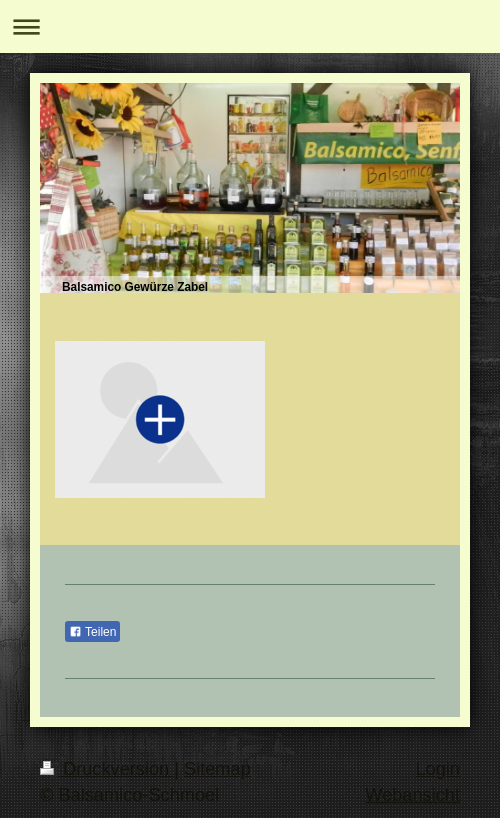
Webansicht (412, 795)
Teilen (92, 632)
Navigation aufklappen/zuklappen (250, 26)
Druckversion (107, 769)
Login (437, 769)
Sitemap (217, 769)
